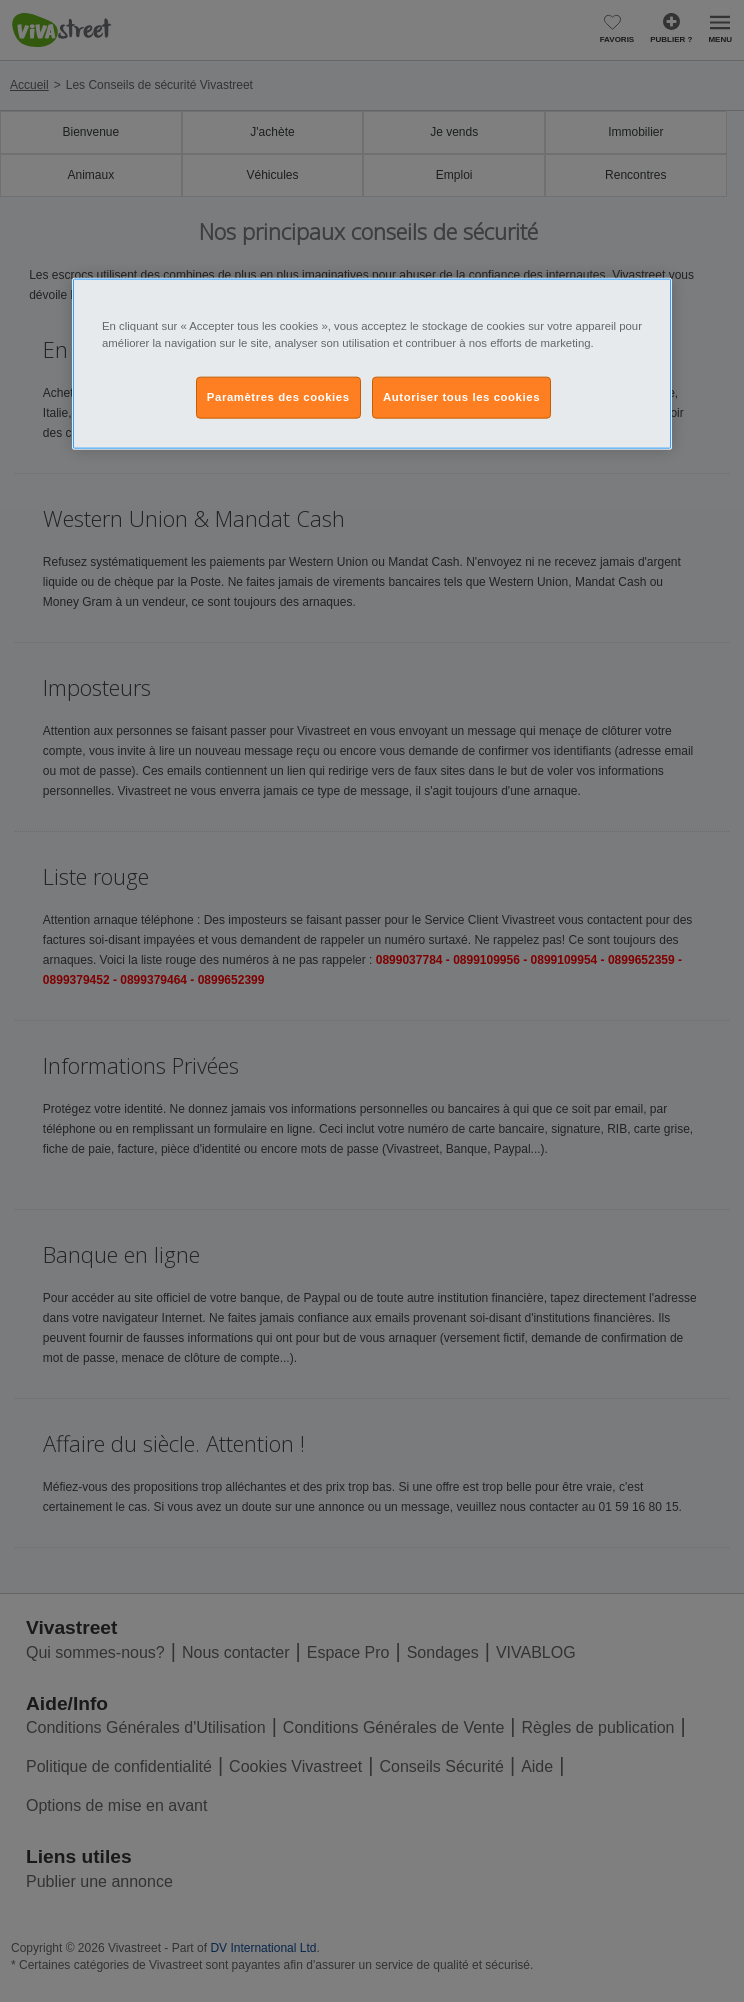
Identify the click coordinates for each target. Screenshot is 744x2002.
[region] (372, 364)
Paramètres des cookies (278, 397)
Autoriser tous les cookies (461, 397)
